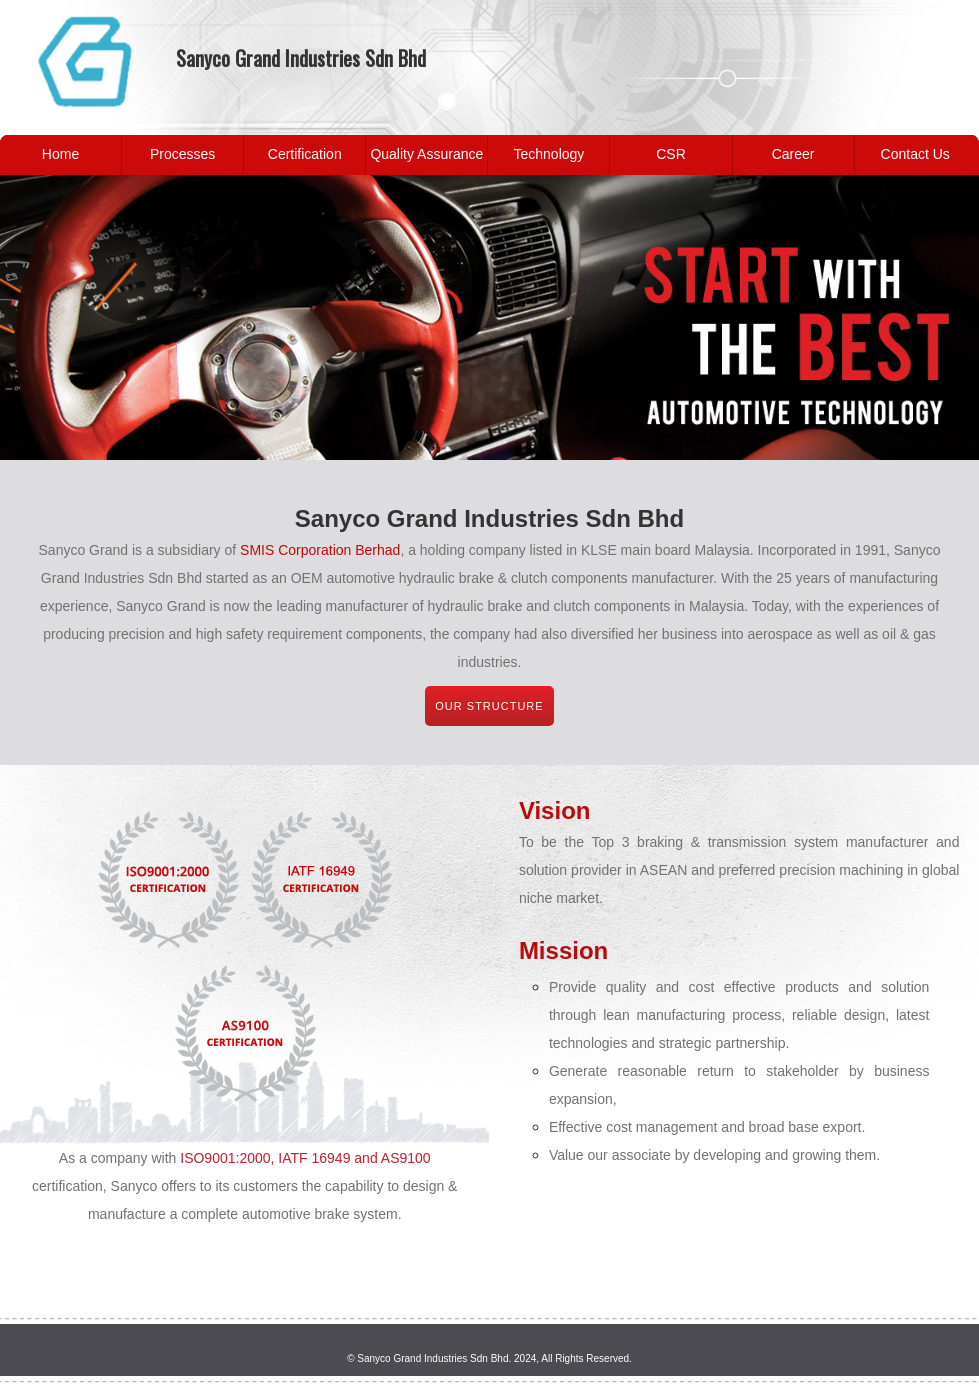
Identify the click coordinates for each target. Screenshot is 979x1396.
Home (60, 154)
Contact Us (915, 154)
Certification (305, 154)
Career (793, 154)
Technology (549, 154)
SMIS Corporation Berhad (320, 550)
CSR (671, 154)
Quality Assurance (426, 154)
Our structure (489, 706)
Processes (182, 154)
